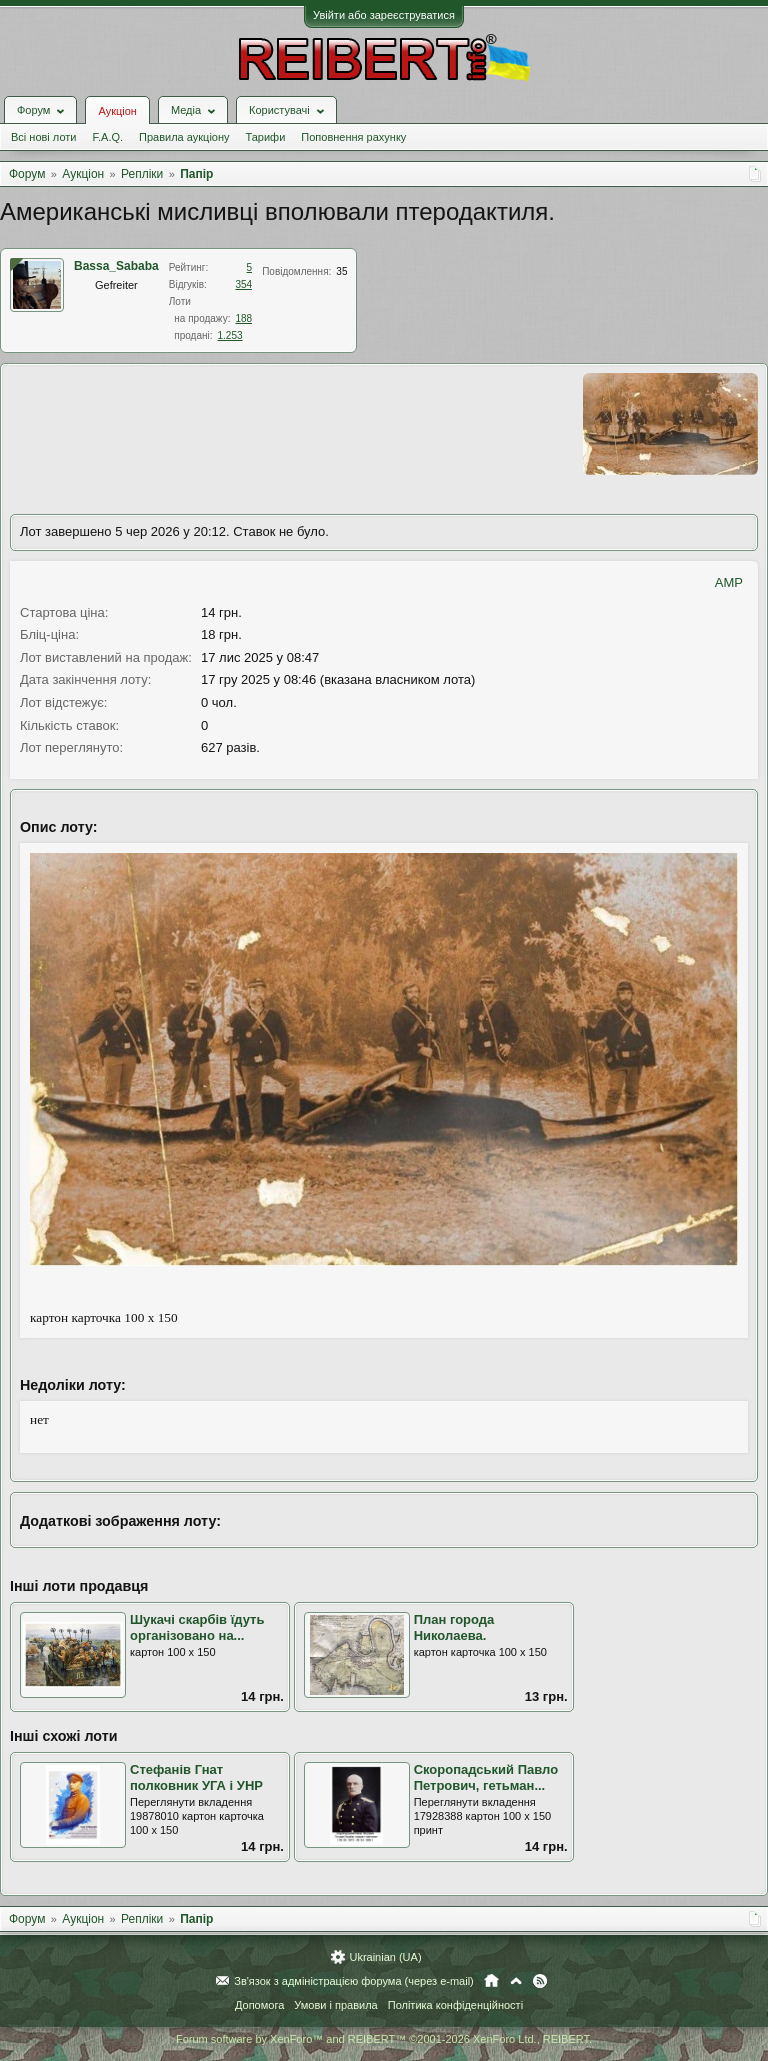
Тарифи (266, 137)
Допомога (259, 2005)
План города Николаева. (454, 1628)
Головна (491, 1981)
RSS (540, 1981)
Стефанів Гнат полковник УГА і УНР (196, 1778)
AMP (729, 582)
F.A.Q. (107, 137)
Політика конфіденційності (455, 2005)
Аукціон (117, 111)
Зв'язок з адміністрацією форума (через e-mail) (354, 1981)
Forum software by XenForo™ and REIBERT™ (384, 2039)
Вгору (516, 1981)
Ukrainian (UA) (385, 1957)
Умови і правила (335, 2005)
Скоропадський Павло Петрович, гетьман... (486, 1778)
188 (243, 318)
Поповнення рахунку (353, 137)
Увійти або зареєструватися (384, 15)
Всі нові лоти (43, 137)
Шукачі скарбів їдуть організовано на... (197, 1628)
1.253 (230, 335)
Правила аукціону (184, 137)
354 (243, 284)
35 (341, 271)
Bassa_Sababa (116, 266)
